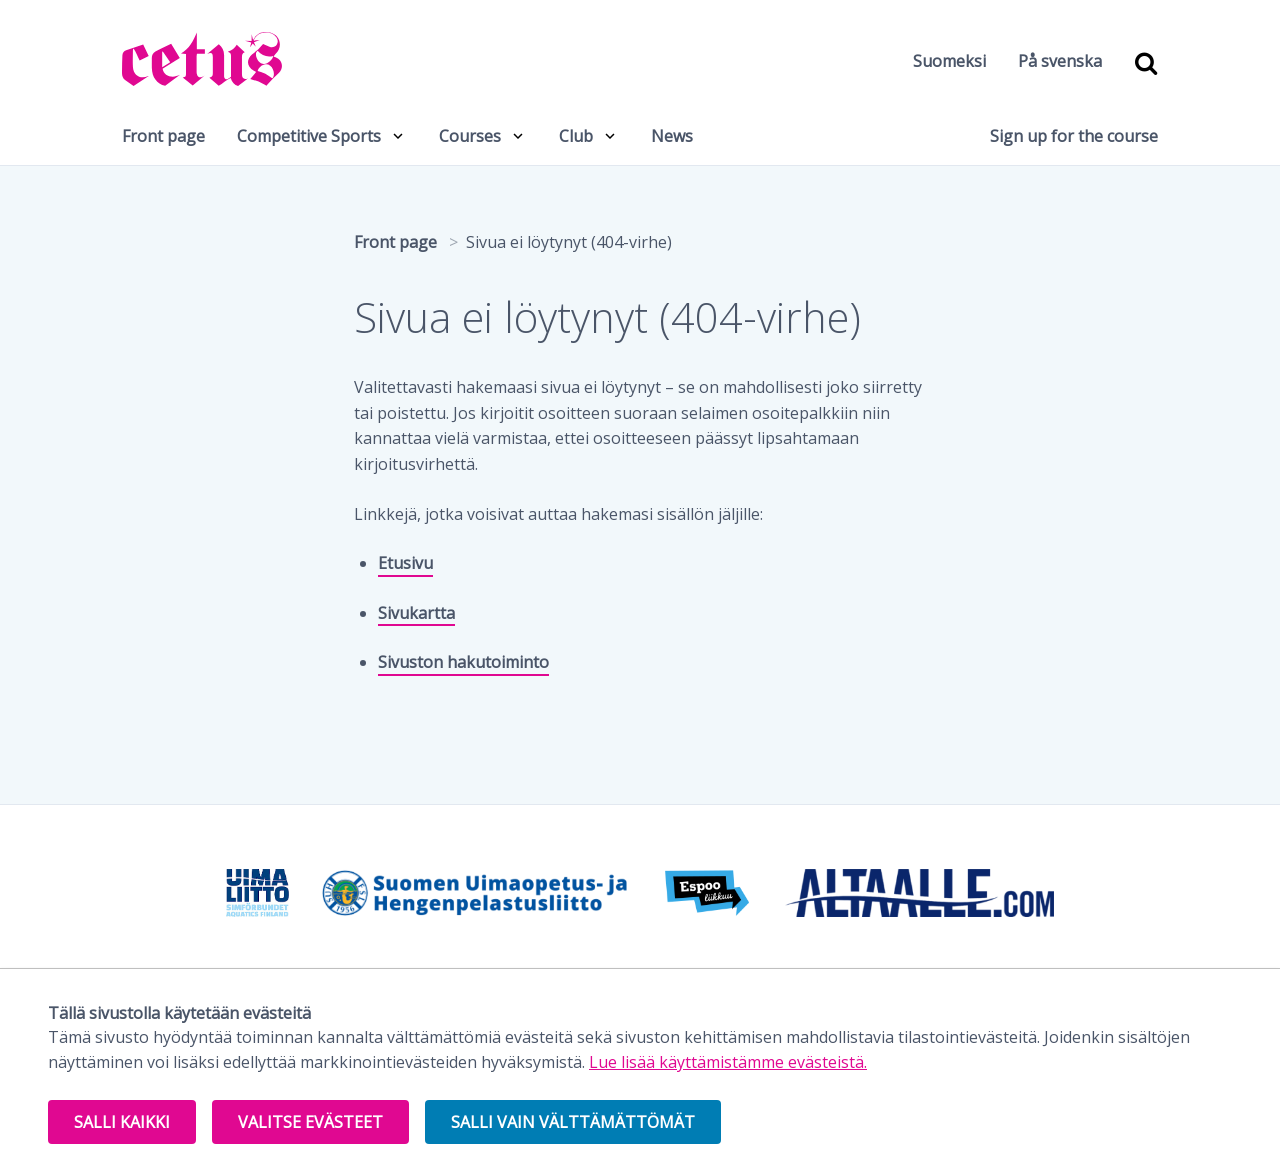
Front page (163, 136)
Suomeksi (949, 61)
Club (576, 136)
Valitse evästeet (310, 1122)
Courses (470, 136)
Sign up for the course (1074, 136)
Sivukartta (416, 613)
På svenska (1060, 61)
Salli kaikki (122, 1122)
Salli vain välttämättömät (573, 1122)
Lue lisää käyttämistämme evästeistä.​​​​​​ (728, 1062)
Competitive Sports (309, 136)
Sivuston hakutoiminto (463, 662)
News (672, 136)
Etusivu (405, 563)
